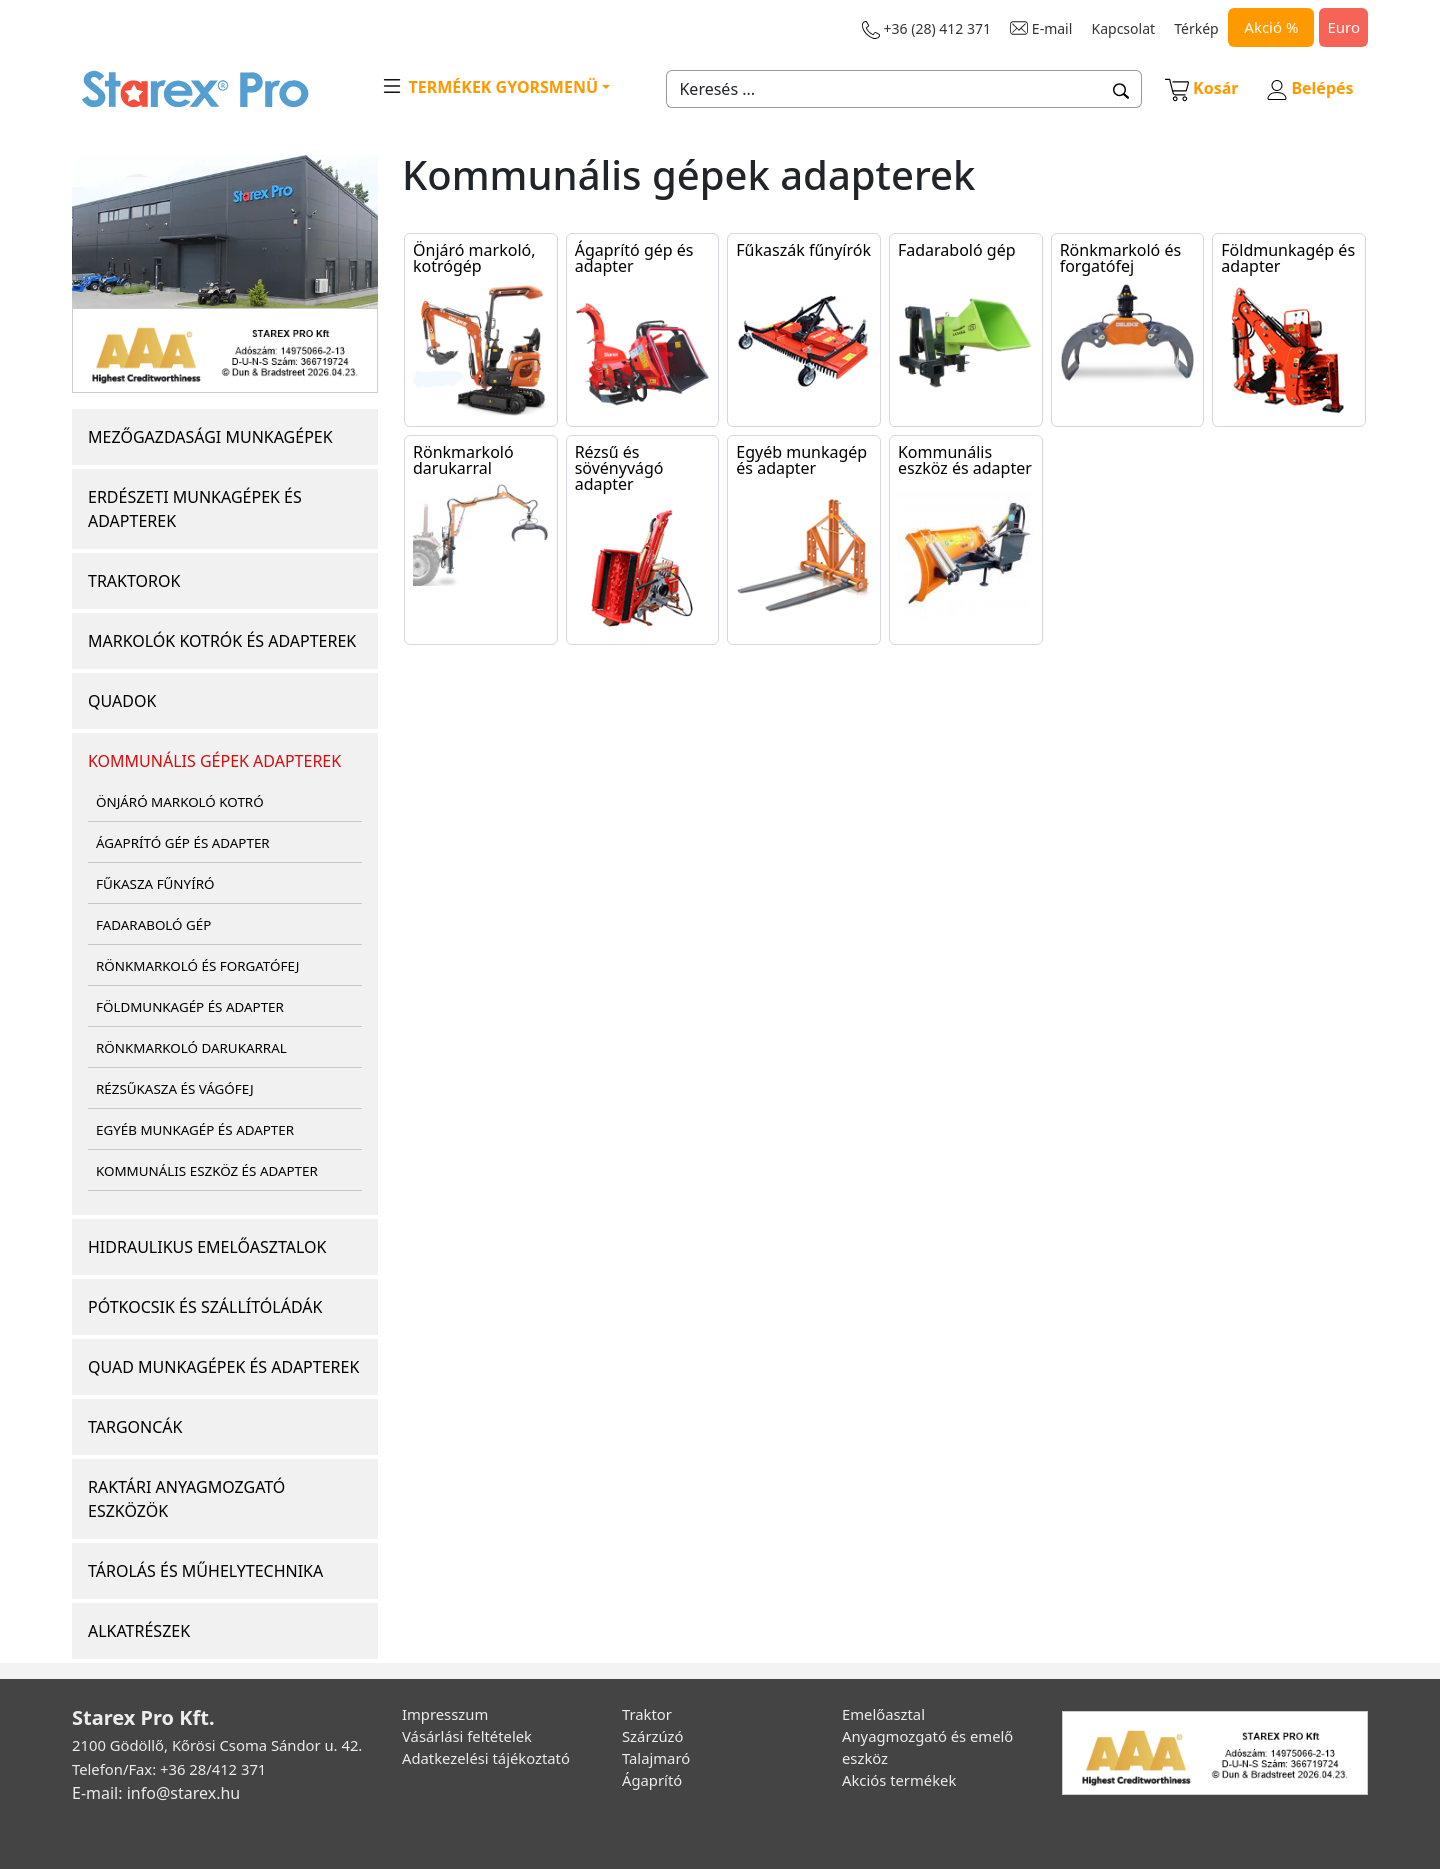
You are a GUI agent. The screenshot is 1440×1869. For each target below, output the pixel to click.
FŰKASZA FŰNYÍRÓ (155, 884)
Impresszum (445, 1714)
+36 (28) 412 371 (926, 29)
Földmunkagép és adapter (1288, 258)
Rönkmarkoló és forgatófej (1121, 258)
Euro (1343, 27)
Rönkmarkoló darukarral (463, 460)
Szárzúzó (653, 1736)
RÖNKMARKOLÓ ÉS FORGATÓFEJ (197, 966)
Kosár (1202, 88)
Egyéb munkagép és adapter (801, 460)
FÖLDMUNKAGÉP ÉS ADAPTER (190, 1007)
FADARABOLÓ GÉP (153, 925)
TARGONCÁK (135, 1427)
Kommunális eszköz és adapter (965, 460)
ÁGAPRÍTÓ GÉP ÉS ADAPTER (183, 843)
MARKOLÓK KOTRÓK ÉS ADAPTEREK (222, 641)
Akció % (1271, 27)
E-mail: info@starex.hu (156, 1793)
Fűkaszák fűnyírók (803, 250)
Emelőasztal (883, 1714)
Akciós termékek (899, 1780)
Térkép (1196, 28)
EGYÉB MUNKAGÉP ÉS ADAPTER (195, 1130)
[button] (1121, 89)
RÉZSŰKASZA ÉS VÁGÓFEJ (175, 1089)
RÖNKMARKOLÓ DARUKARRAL (191, 1048)
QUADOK (122, 701)
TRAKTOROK (134, 581)
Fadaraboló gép (957, 250)
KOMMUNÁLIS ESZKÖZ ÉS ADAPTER (207, 1171)
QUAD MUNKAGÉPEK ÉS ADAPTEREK (223, 1367)
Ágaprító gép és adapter (634, 258)
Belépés (1310, 88)
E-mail (1041, 28)
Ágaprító (652, 1780)
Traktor (647, 1714)
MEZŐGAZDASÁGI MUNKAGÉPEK (210, 437)
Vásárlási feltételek (467, 1736)
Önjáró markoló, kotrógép (474, 258)
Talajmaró (656, 1758)
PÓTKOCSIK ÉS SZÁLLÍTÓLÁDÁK (205, 1307)
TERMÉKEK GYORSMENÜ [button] (489, 86)
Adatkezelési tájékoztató (486, 1758)
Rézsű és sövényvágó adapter (619, 468)
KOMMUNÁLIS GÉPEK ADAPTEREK (214, 761)
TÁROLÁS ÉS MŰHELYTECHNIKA (205, 1571)
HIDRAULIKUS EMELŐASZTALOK (207, 1247)
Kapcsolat (1124, 28)
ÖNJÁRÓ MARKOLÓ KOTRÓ (180, 802)
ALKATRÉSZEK (139, 1631)
